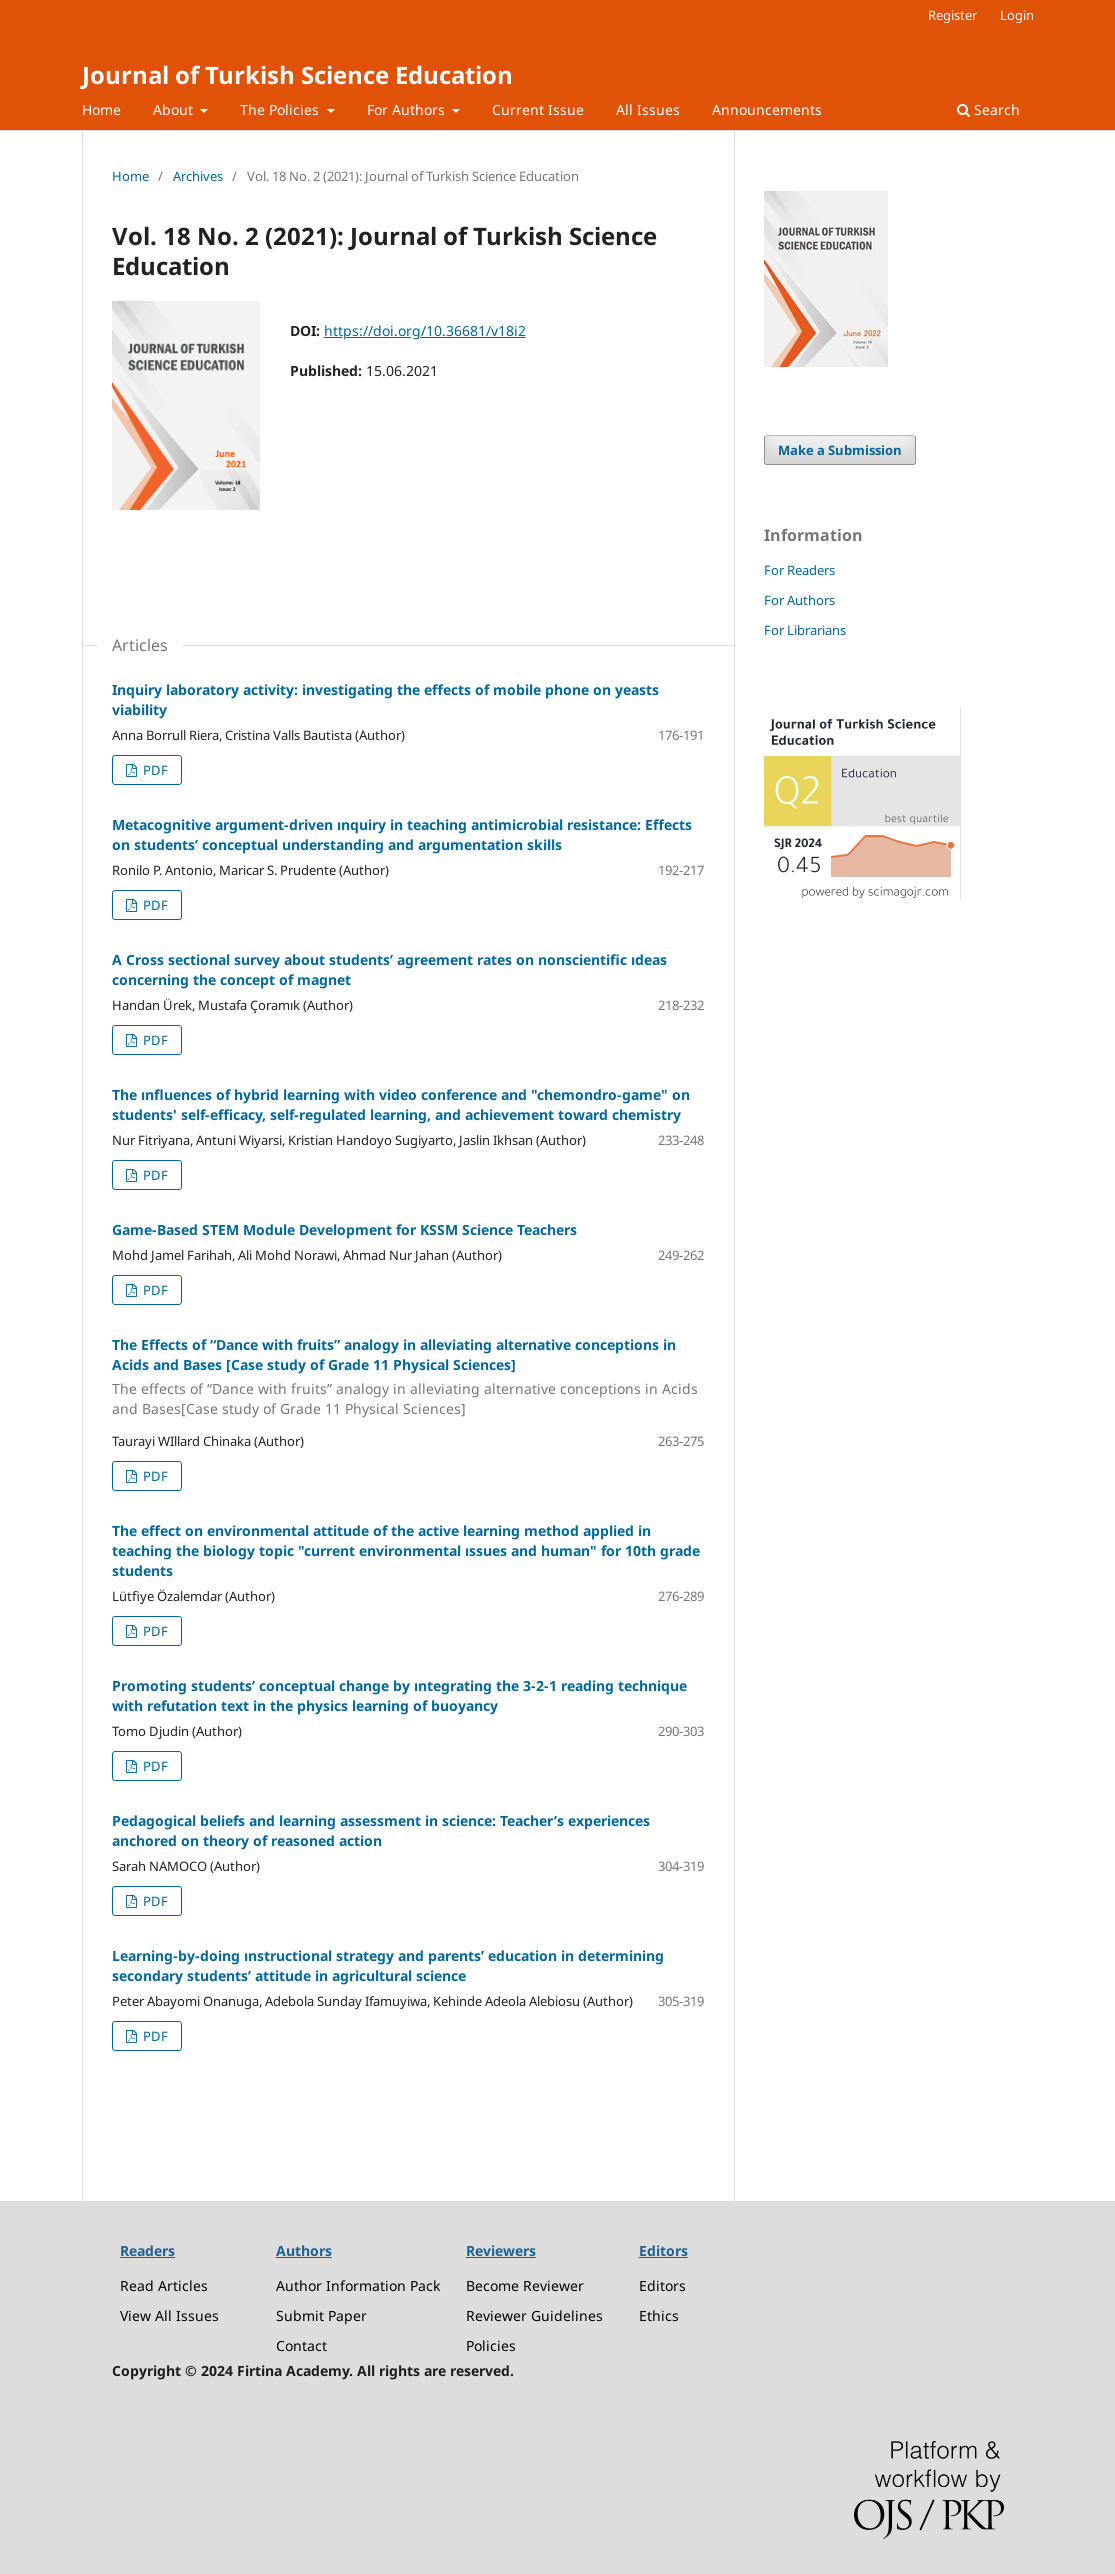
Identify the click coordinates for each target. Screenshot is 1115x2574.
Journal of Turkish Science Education (297, 74)
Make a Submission (840, 450)
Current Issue (538, 109)
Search (988, 109)
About (175, 109)
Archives (198, 176)
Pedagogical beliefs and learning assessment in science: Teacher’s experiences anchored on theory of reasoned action (381, 1830)
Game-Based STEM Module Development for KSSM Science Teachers (344, 1229)
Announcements (767, 109)
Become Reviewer (525, 2285)
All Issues (648, 109)
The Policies (281, 109)
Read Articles (164, 2285)
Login (1017, 15)
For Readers (799, 570)
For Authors (408, 109)
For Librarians (805, 630)
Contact (301, 2345)
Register (952, 15)
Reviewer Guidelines (534, 2315)
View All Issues (169, 2315)
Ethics (659, 2315)
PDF (154, 770)
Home (101, 109)
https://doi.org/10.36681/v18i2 (425, 330)
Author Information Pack (358, 2285)
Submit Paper (321, 2315)
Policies (491, 2345)
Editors (662, 2285)
